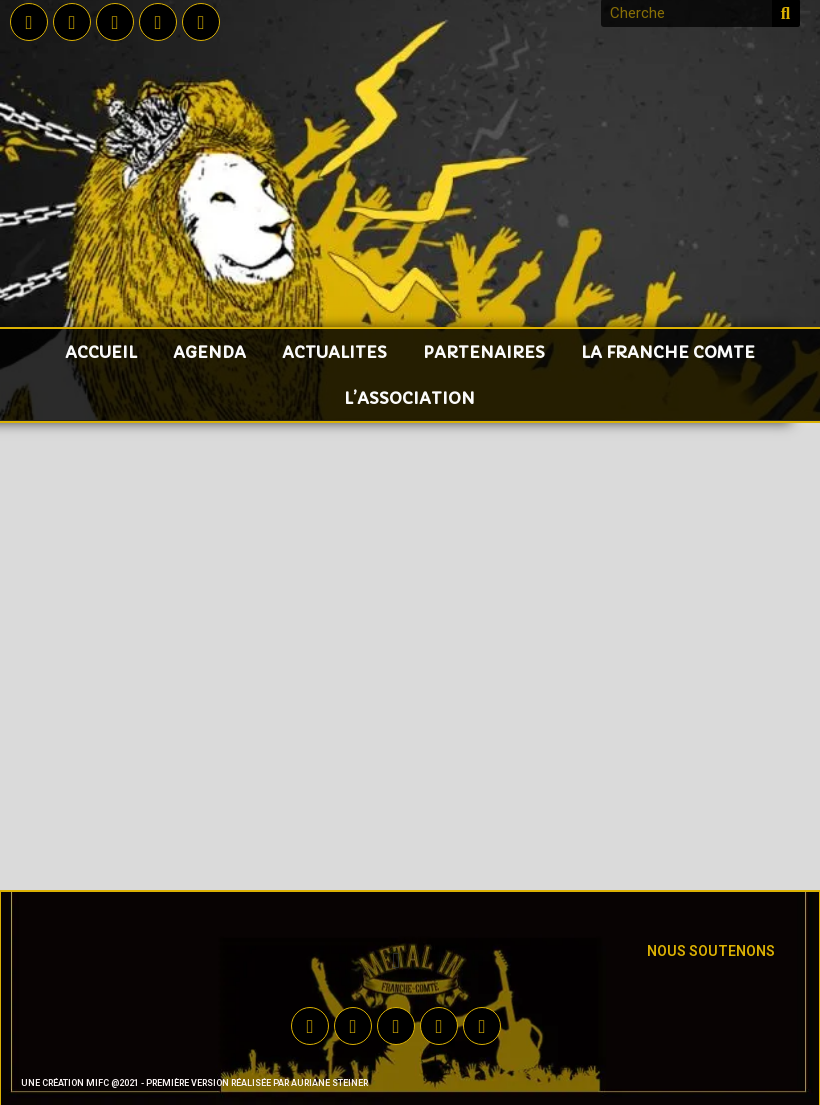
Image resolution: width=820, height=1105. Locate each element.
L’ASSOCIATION (409, 398)
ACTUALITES (334, 352)
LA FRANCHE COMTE (668, 352)
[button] (396, 960)
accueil (101, 352)
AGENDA (209, 352)
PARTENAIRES (484, 352)
